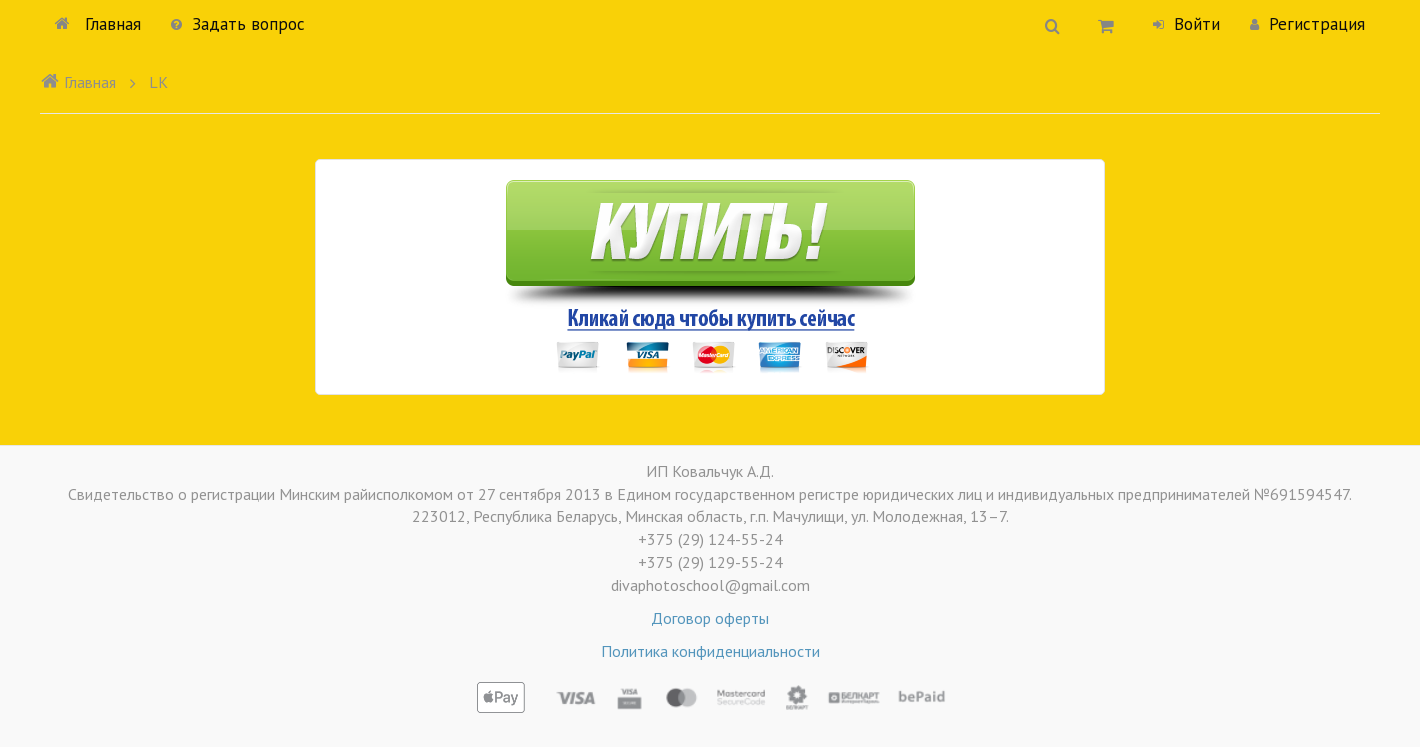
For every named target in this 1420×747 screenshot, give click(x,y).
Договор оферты (710, 618)
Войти (1186, 24)
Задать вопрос (238, 24)
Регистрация (1307, 24)
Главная (98, 24)
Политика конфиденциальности (710, 651)
